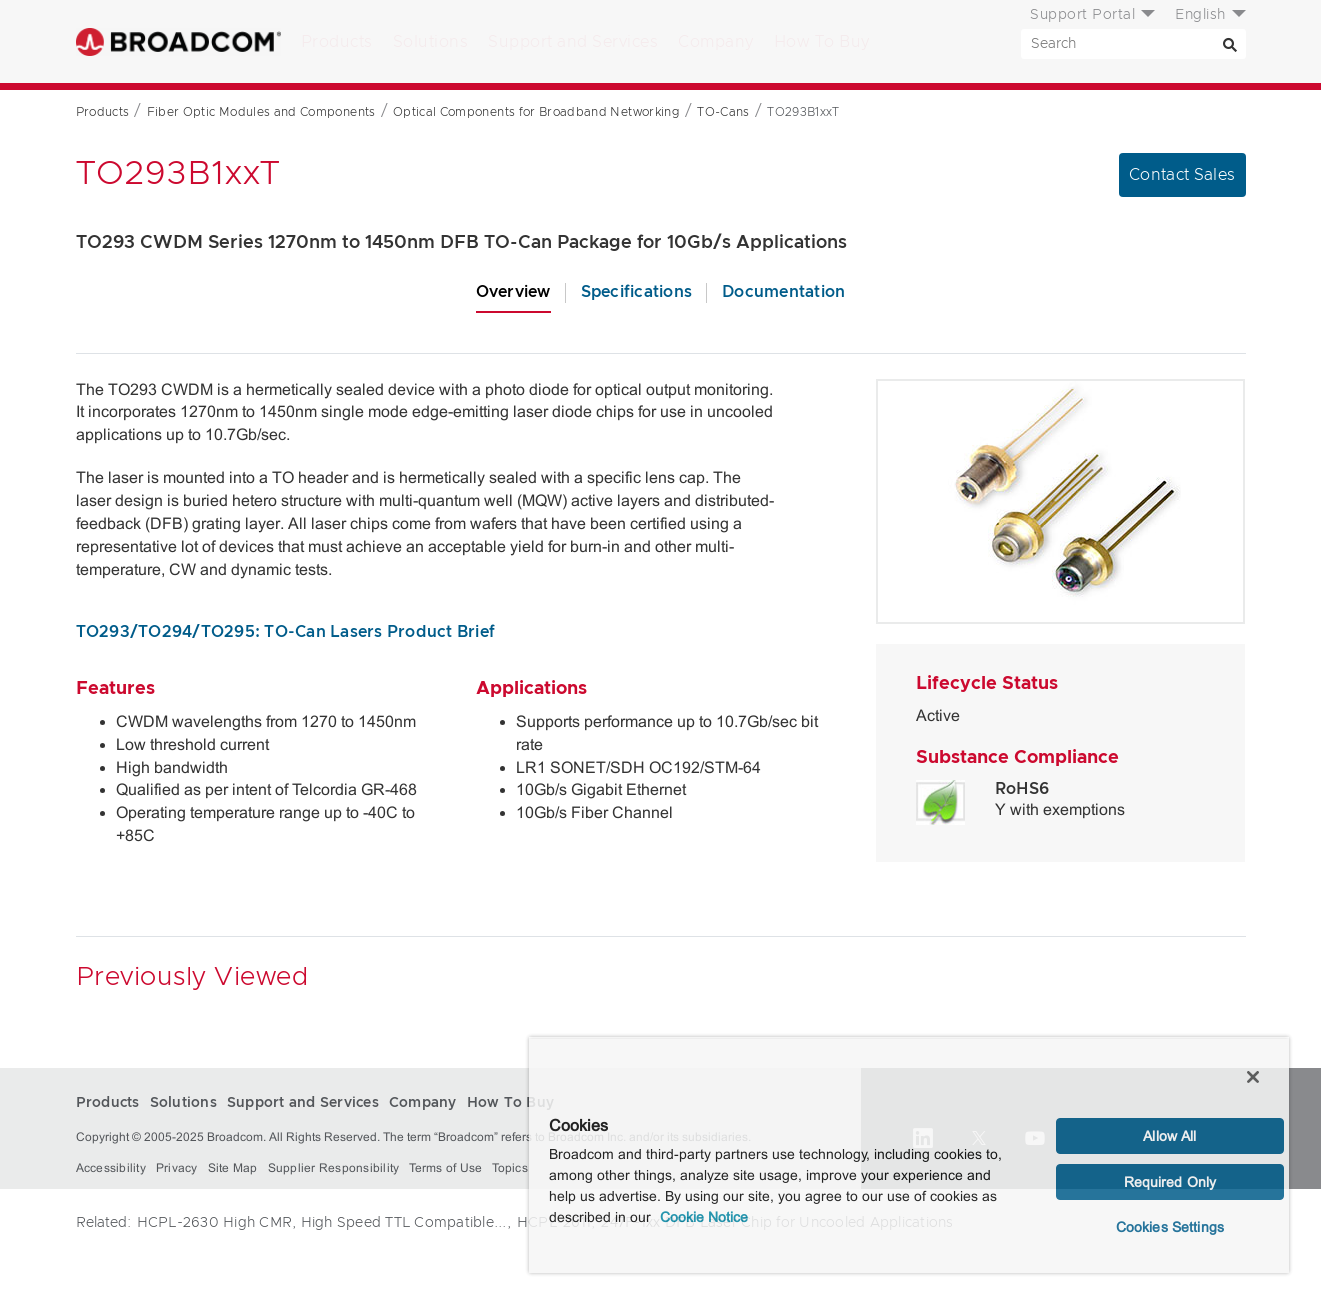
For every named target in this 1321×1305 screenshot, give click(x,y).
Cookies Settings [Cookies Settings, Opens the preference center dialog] (1170, 1227)
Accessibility (111, 1168)
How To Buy (822, 42)
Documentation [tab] (783, 292)
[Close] (1253, 1077)
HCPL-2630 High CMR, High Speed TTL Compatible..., (324, 1223)
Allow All (1169, 1136)
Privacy (177, 1168)
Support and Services (573, 42)
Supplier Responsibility (334, 1168)
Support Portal (1082, 15)
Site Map (233, 1168)
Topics (510, 1168)
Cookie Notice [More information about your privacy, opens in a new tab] (704, 1217)
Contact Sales (1182, 175)
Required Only (1170, 1182)
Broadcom (178, 41)
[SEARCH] (1133, 44)
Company (716, 42)
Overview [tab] (513, 292)
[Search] (1231, 44)
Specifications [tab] (637, 292)
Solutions (431, 42)
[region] (909, 1155)
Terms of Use (445, 1168)
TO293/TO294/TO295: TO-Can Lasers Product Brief (286, 632)
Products (337, 42)
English (1200, 15)
